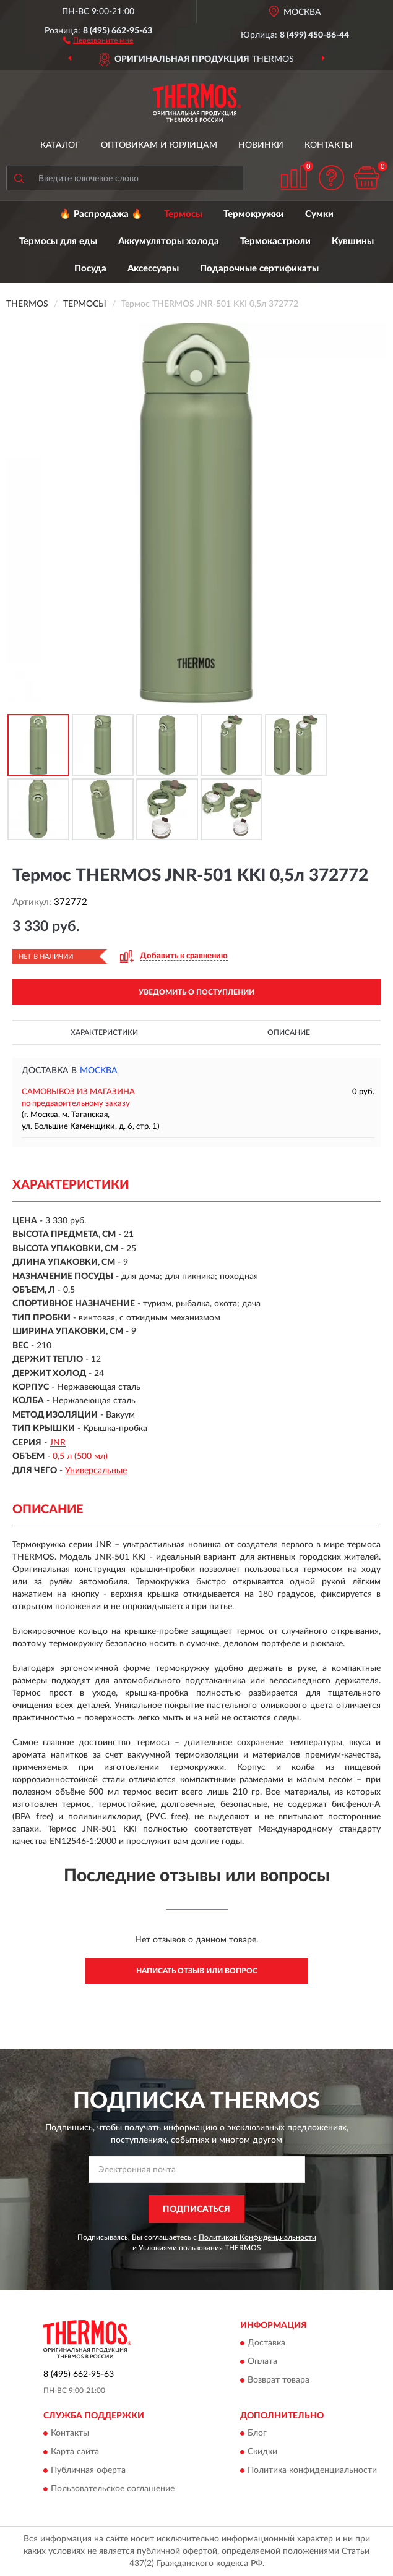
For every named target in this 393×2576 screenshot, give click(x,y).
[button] (98, 39)
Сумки (319, 214)
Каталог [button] (60, 145)
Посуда (90, 268)
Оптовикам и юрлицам (159, 145)
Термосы (183, 214)
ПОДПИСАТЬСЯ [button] (196, 2209)
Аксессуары (153, 268)
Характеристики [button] (104, 1032)
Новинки (260, 145)
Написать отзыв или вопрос (196, 1971)
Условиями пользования (181, 2247)
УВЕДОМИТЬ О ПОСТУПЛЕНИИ (196, 992)
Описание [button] (288, 1032)
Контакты (328, 145)
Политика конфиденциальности (312, 2471)
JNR (58, 1443)
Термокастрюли (275, 241)
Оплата (262, 2362)
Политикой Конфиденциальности (257, 2237)
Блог (257, 2433)
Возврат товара (278, 2380)
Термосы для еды (58, 241)
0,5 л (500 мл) (80, 1456)
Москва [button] (99, 1070)
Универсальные (96, 1470)
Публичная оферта (88, 2471)
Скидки (262, 2452)
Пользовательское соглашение (113, 2489)
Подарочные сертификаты (259, 268)
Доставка (266, 2343)
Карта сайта (75, 2452)
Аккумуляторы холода (168, 241)
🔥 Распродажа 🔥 (101, 214)
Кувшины (353, 241)
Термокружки (253, 214)
